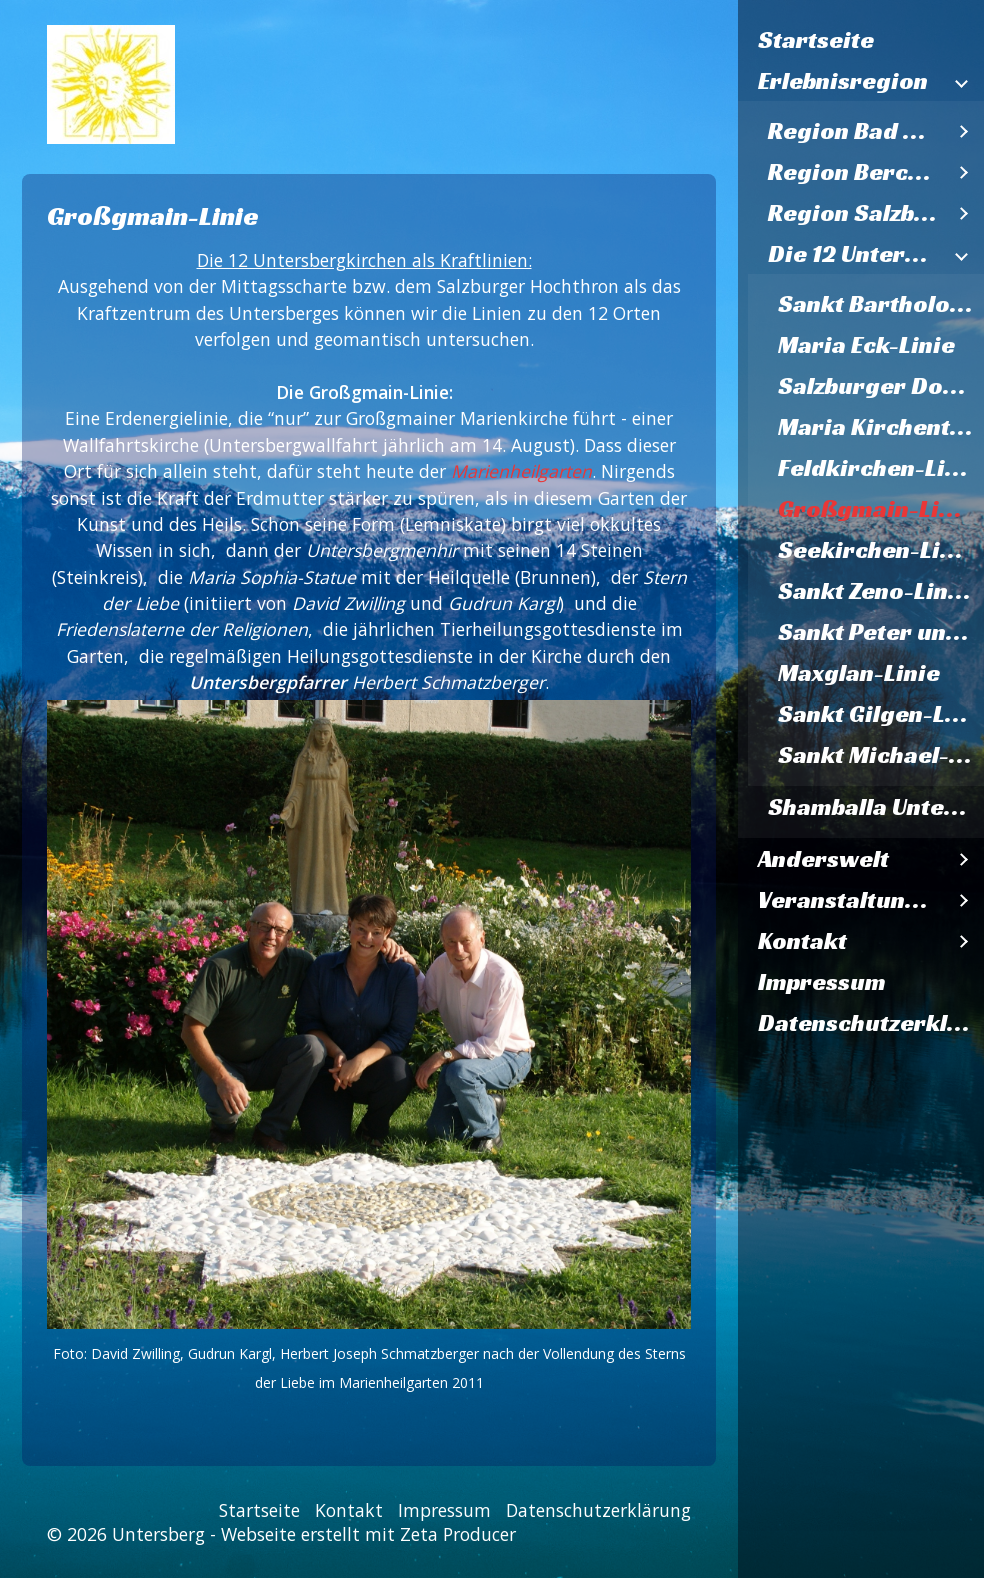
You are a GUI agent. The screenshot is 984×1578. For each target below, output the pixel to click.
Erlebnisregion (843, 81)
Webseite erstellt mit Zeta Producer (368, 1534)
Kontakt (802, 941)
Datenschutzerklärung (871, 1023)
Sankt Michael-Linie (881, 755)
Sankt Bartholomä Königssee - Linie (881, 304)
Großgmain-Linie (876, 509)
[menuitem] (861, 40)
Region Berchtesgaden (856, 172)
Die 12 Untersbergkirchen (856, 254)
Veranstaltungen (851, 900)
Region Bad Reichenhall (856, 131)
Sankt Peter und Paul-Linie (881, 632)
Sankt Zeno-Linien (881, 591)
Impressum (822, 982)
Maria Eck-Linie (866, 345)
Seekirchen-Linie (877, 550)
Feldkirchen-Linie (879, 468)
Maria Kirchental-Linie (881, 427)
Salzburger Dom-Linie (881, 386)
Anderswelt (823, 859)
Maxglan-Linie (859, 673)
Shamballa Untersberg (876, 807)
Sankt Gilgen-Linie (881, 714)
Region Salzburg (856, 213)
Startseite (816, 40)
